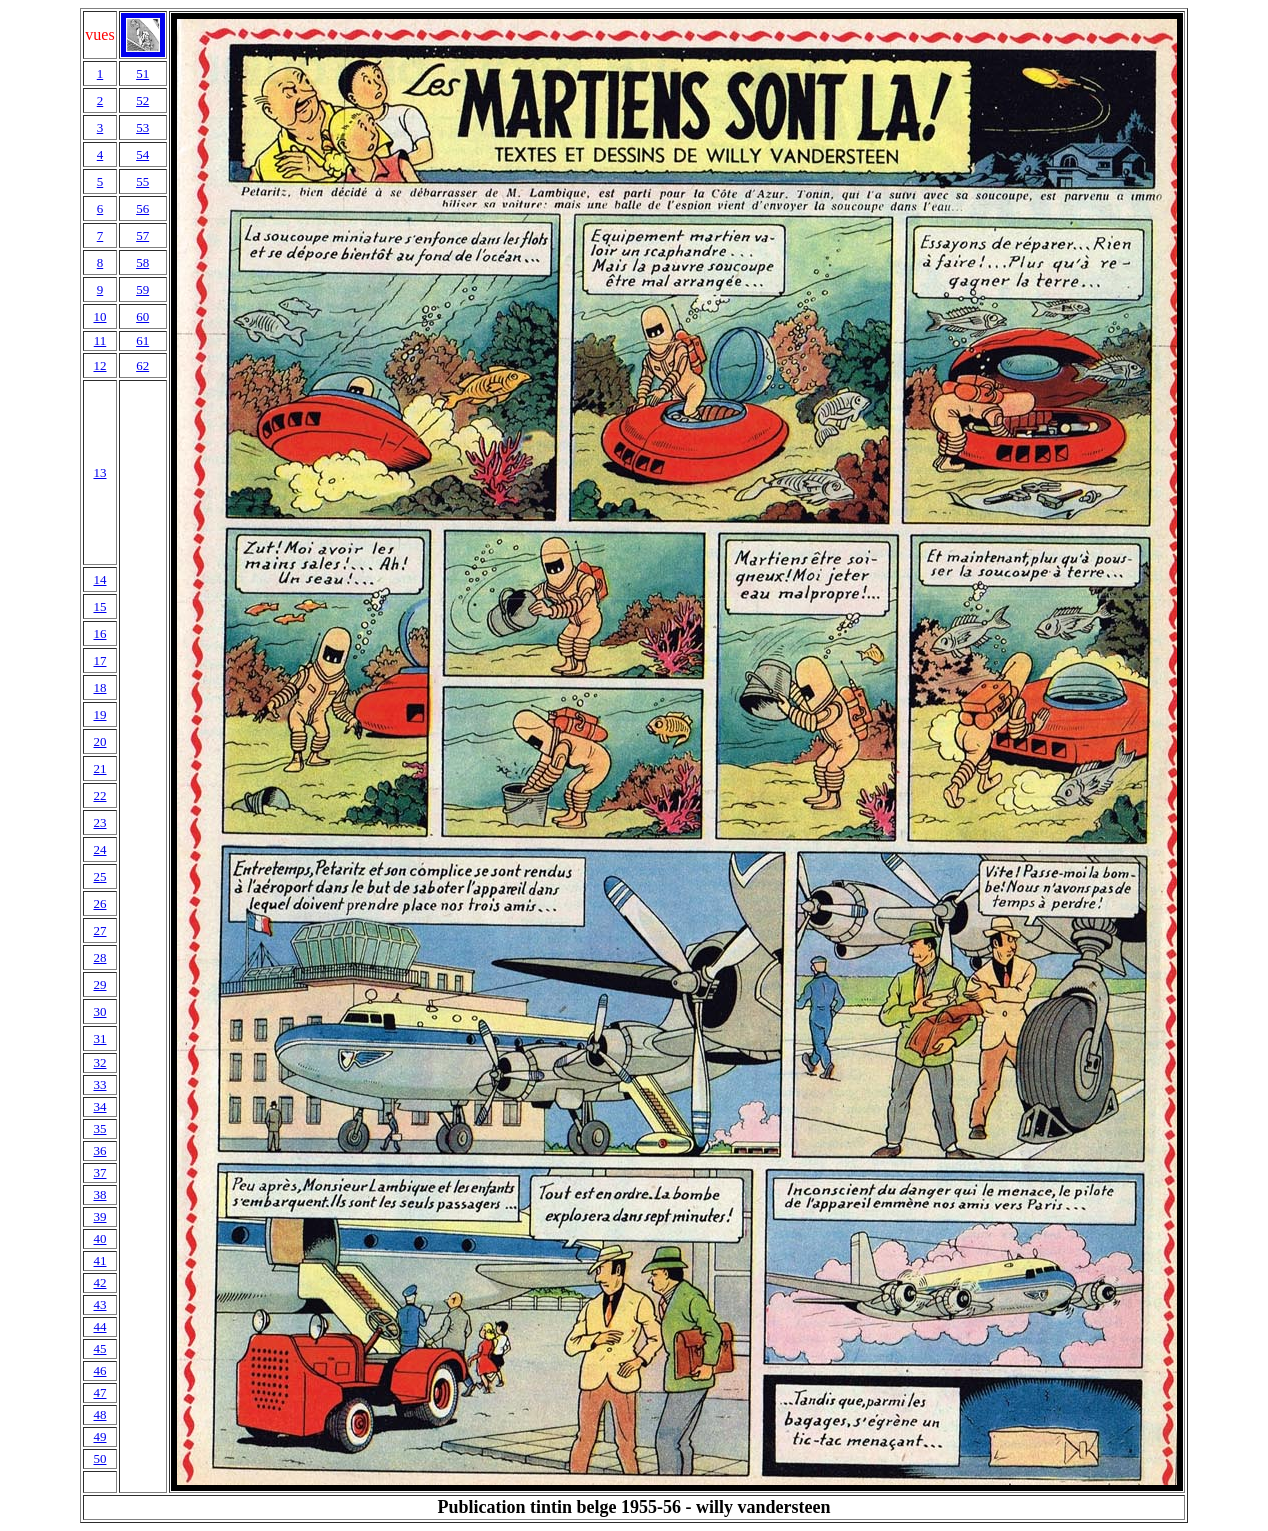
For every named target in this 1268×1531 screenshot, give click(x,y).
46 (99, 1370)
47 (99, 1392)
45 (99, 1348)
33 (99, 1084)
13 (99, 472)
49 (99, 1436)
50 (99, 1458)
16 (99, 633)
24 (99, 849)
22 (99, 795)
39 (99, 1216)
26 (99, 903)
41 (99, 1260)
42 (99, 1282)
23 (99, 822)
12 (99, 365)
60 (142, 316)
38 (99, 1194)
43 (99, 1304)
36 (99, 1150)
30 (99, 1011)
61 (142, 340)
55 (142, 181)
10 (99, 316)
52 (142, 100)
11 (100, 340)
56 (142, 208)
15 (99, 606)
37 (99, 1172)
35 (99, 1128)
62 (142, 365)
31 (99, 1038)
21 (99, 768)
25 (99, 876)
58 (142, 262)
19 (99, 714)
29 (99, 984)
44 (99, 1326)
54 (142, 154)
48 (99, 1414)
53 (142, 127)
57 (142, 235)
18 (99, 687)
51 (142, 73)
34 (99, 1106)
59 (142, 289)
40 (99, 1238)
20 (99, 741)
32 (99, 1062)
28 (99, 957)
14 (99, 579)
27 (99, 930)
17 (99, 660)
